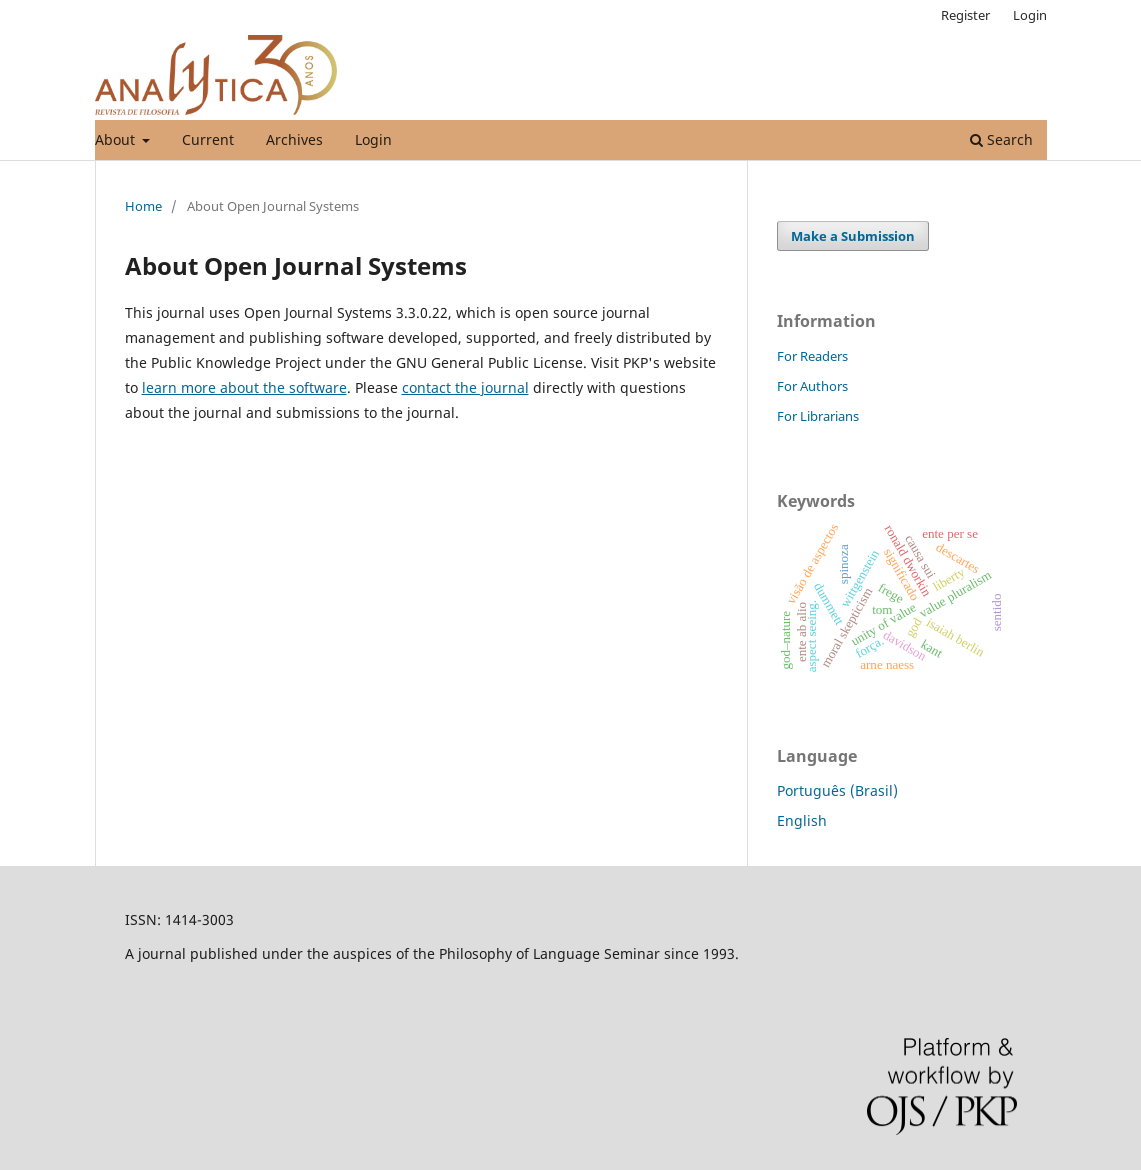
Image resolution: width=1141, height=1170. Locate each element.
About (117, 139)
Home (143, 206)
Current (208, 139)
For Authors (812, 386)
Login (373, 139)
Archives (294, 139)
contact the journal (465, 387)
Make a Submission (853, 236)
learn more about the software (244, 387)
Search (1001, 139)
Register (965, 15)
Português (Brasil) (837, 790)
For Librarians (818, 416)
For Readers (812, 356)
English (802, 820)
